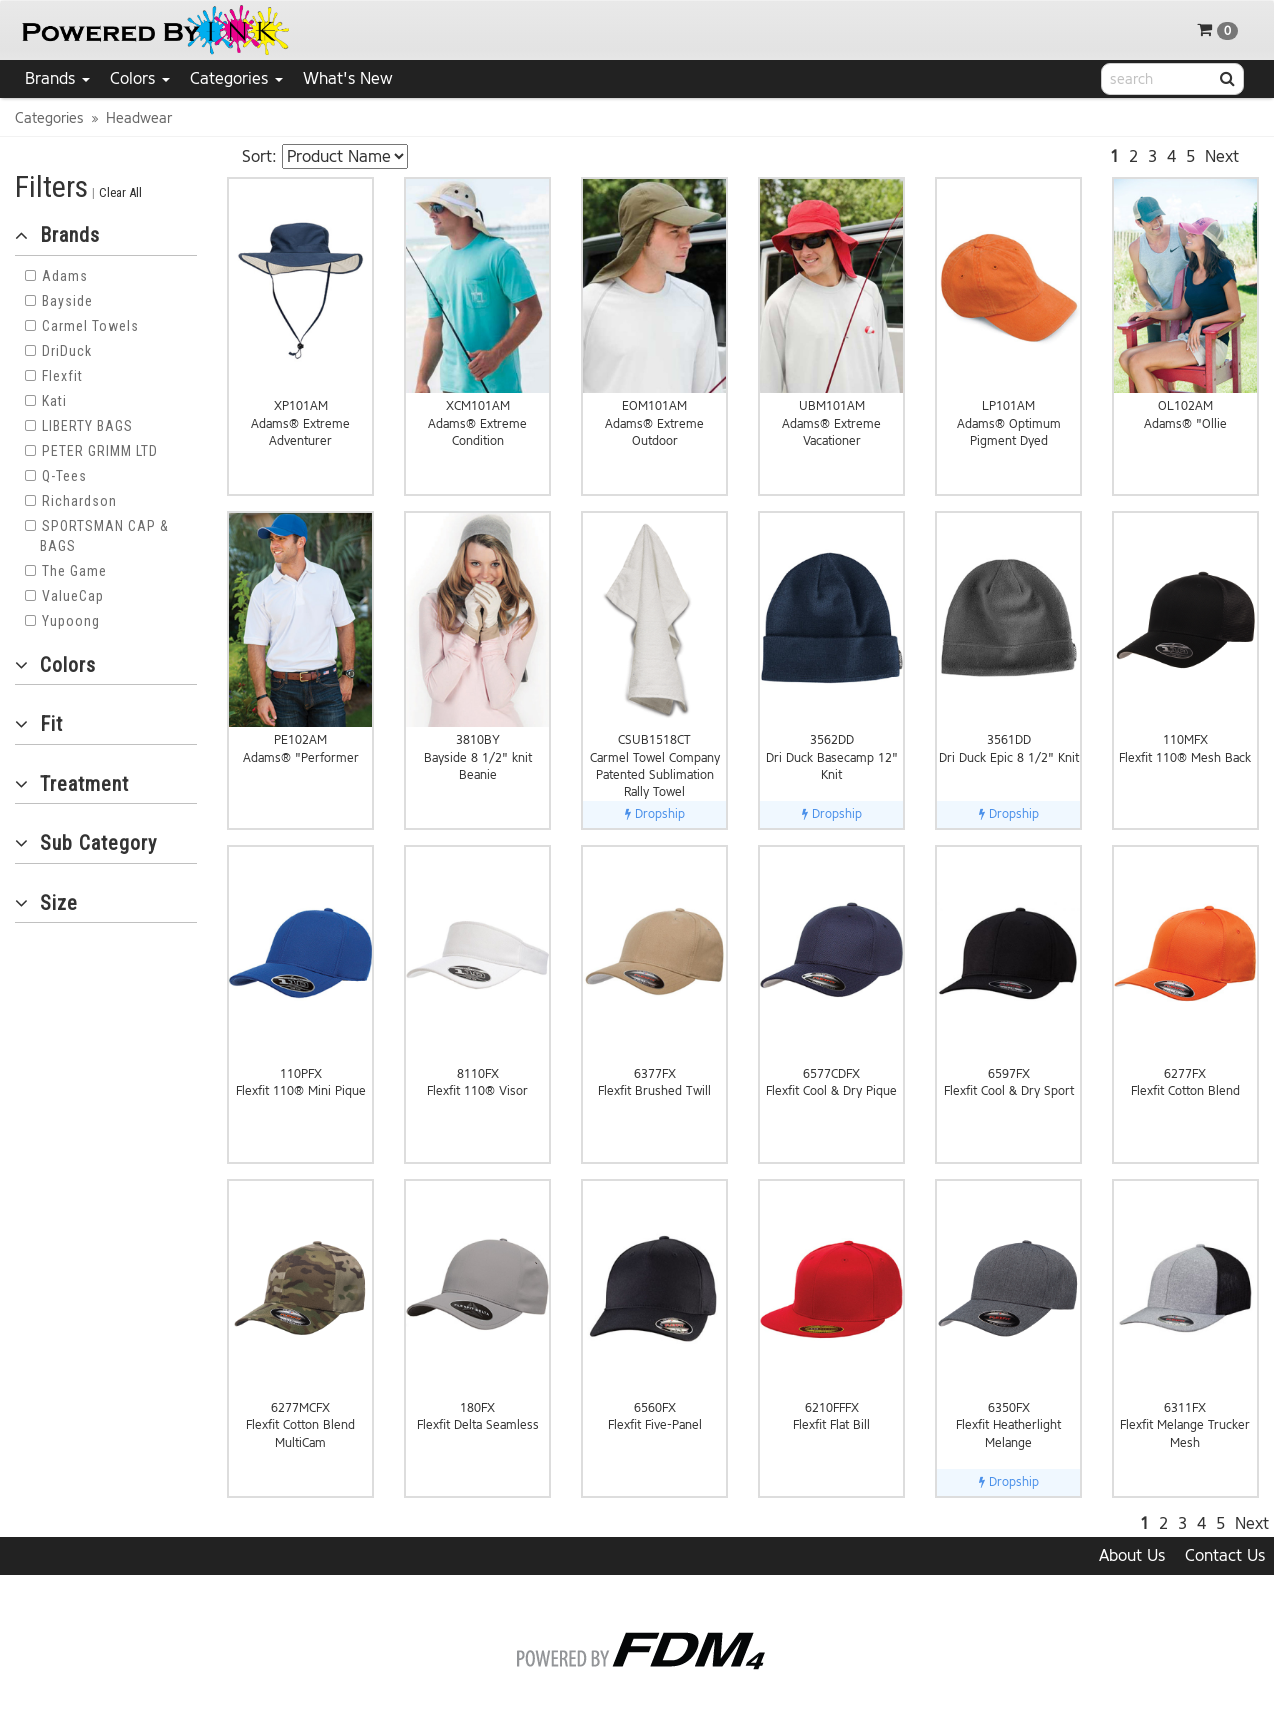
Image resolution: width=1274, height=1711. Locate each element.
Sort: (259, 156)
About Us (1132, 1555)
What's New (348, 78)
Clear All (120, 192)
